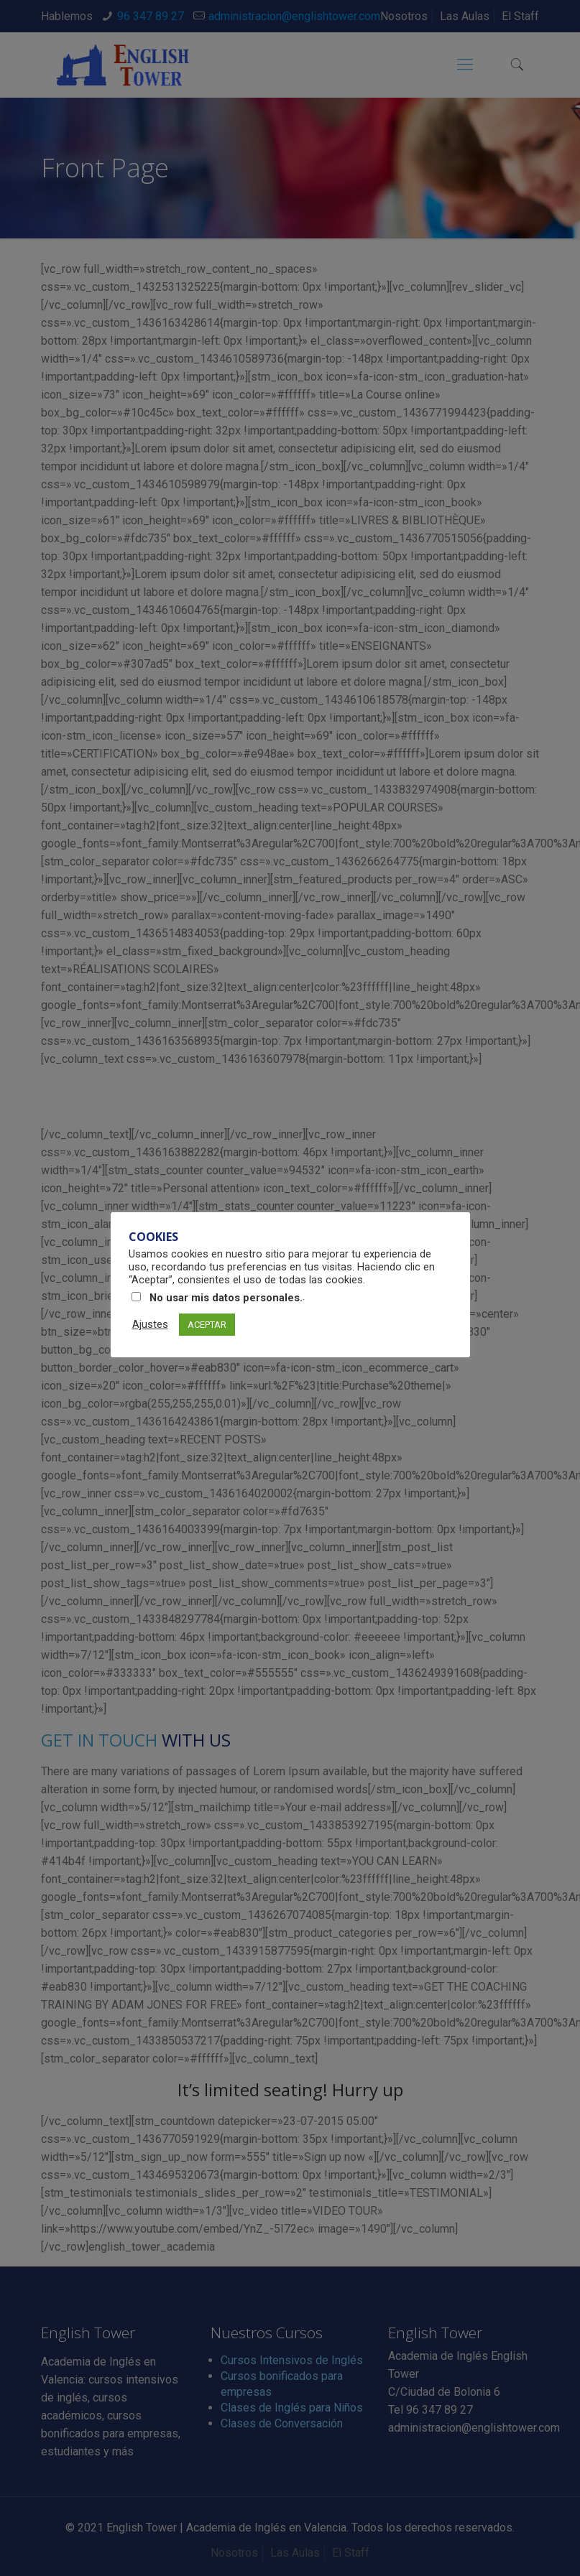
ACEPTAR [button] (207, 1324)
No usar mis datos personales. (226, 1297)
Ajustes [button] (150, 1324)
